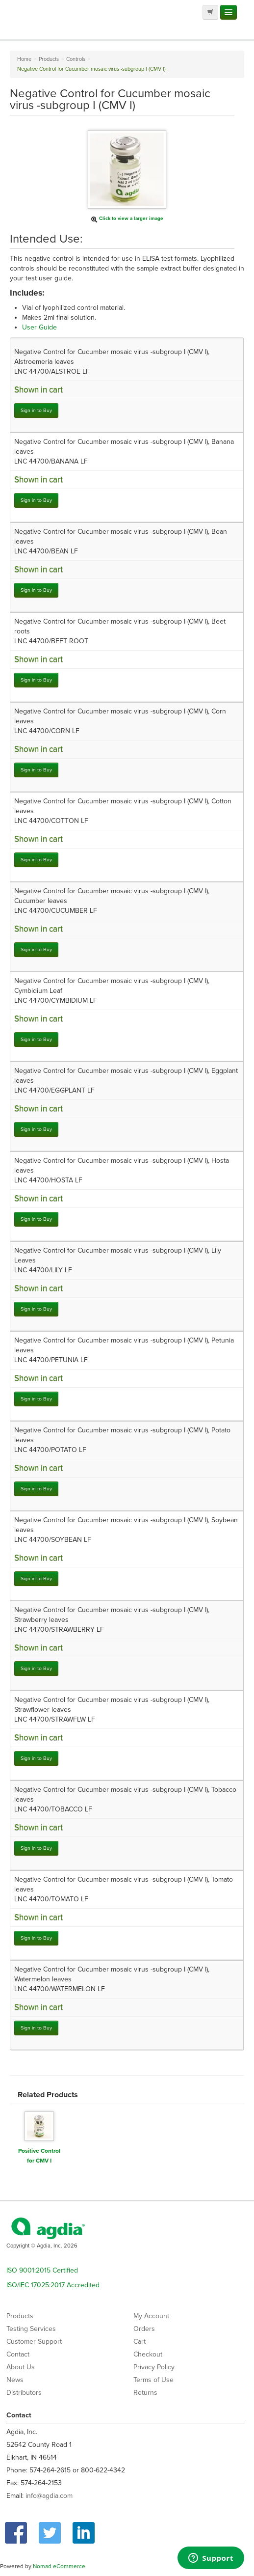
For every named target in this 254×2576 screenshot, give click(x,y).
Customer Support (34, 2341)
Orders (144, 2329)
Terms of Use (153, 2380)
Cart (139, 2341)
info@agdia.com (49, 2496)
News (15, 2380)
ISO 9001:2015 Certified (42, 2270)
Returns (145, 2392)
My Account (151, 2316)
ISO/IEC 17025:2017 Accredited (53, 2285)
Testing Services (31, 2329)
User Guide (39, 327)
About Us (20, 2367)
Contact (17, 2354)
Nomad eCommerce (59, 2566)
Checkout (147, 2354)
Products (19, 2316)
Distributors (24, 2392)
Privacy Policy (154, 2367)
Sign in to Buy (36, 410)
